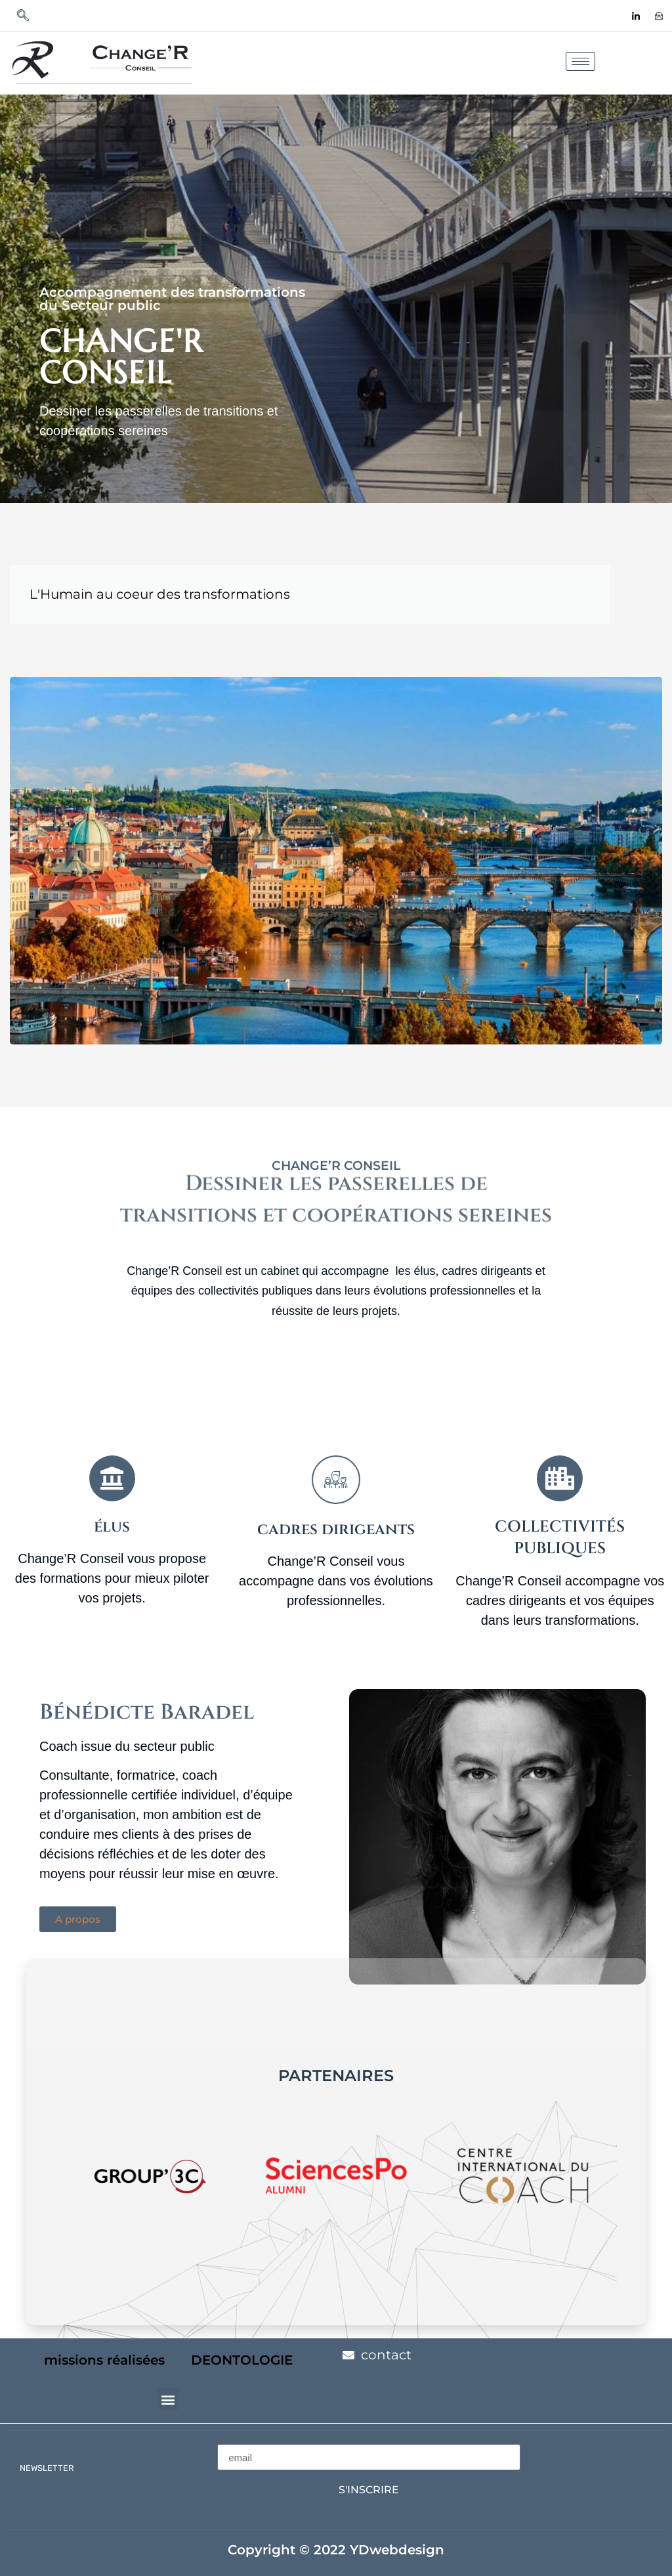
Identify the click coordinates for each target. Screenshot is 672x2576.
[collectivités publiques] (560, 1478)
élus (112, 1526)
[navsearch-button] (23, 16)
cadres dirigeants (336, 1529)
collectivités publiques (560, 1538)
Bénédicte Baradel (146, 1712)
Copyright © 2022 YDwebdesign (336, 2550)
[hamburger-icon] (580, 61)
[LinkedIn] (636, 16)
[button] (168, 2399)
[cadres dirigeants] (336, 1479)
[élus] (112, 1478)
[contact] (659, 16)
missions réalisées (104, 2360)
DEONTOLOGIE (242, 2360)
